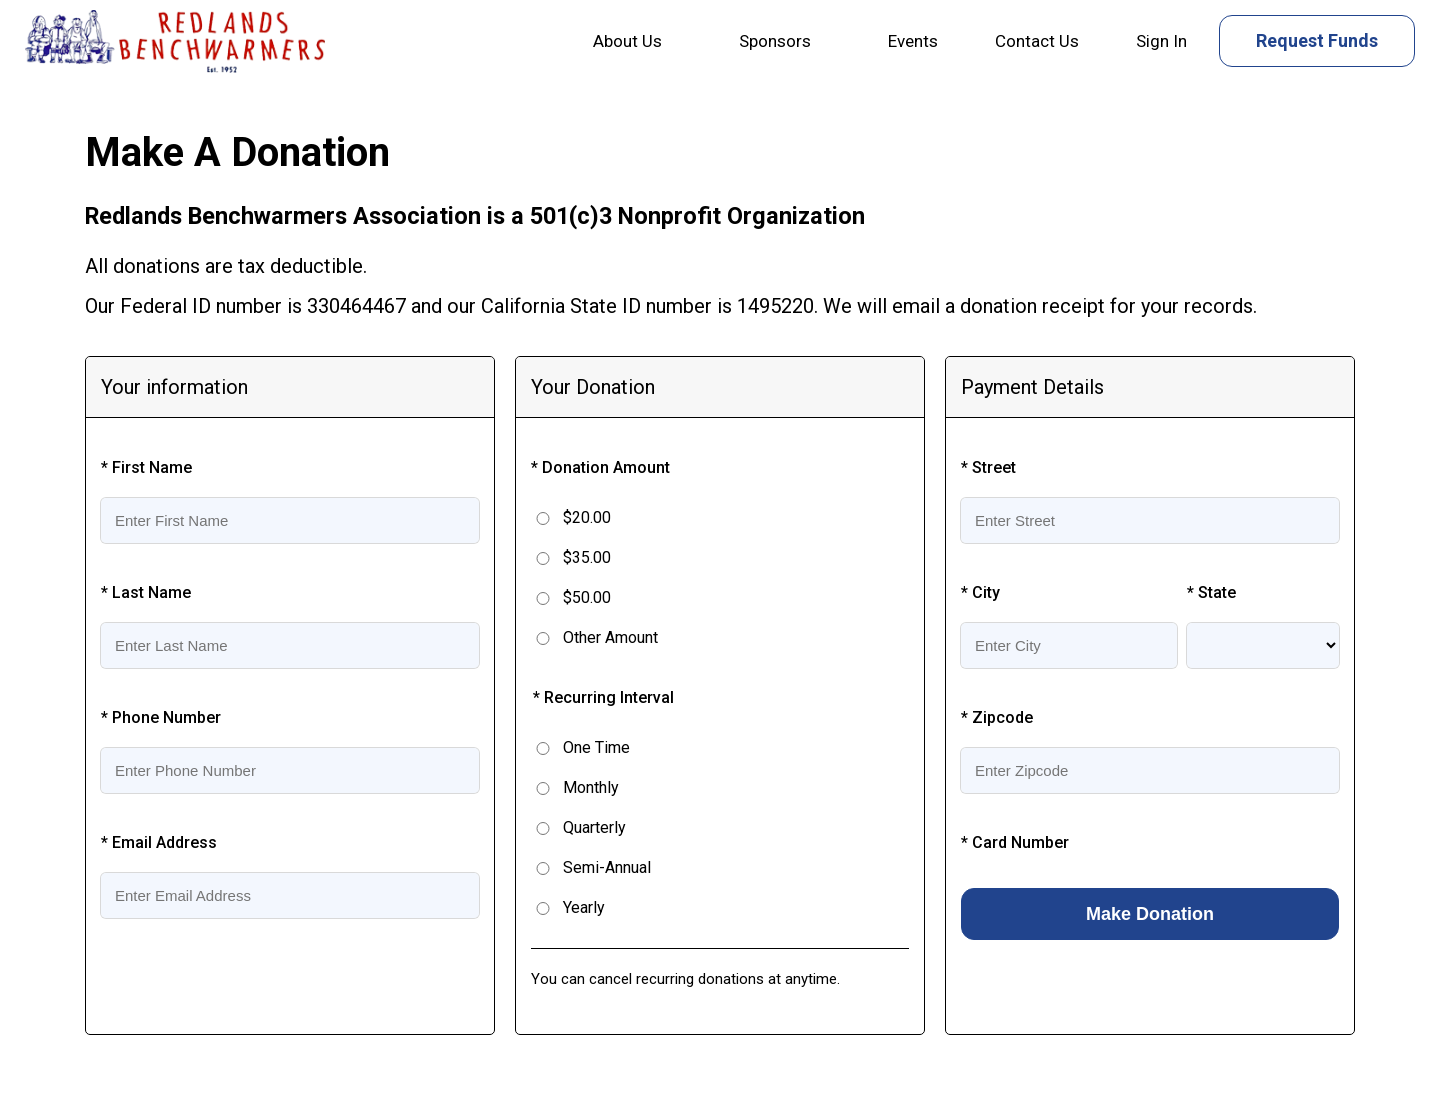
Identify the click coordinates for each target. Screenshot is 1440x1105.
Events (913, 41)
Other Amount (610, 637)
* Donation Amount (600, 467)
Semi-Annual (607, 867)
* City (980, 592)
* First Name (146, 467)
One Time (596, 747)
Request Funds (1317, 40)
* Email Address (159, 842)
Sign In (1161, 41)
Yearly (584, 907)
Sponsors (775, 41)
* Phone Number (161, 717)
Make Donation (1150, 914)
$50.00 (587, 597)
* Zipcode (997, 717)
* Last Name (146, 592)
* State (1211, 592)
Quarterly (594, 827)
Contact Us (1037, 41)
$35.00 (587, 557)
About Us (627, 41)
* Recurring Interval (603, 697)
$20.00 (587, 517)
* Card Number (1015, 842)
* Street (988, 467)
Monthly (591, 787)
